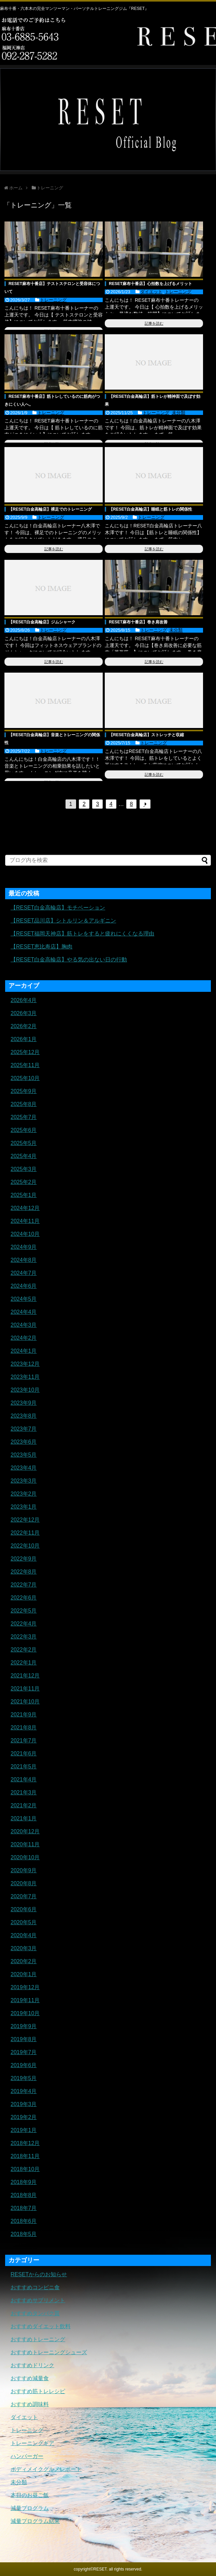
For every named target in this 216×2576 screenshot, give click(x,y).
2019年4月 (24, 2091)
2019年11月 (25, 2000)
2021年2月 (24, 1805)
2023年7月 (24, 1429)
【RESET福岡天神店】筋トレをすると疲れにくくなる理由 (82, 933)
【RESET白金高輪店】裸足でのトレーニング (50, 509)
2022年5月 (24, 1611)
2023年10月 (25, 1390)
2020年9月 (24, 1870)
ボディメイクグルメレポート (46, 2469)
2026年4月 (24, 1000)
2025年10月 (25, 1078)
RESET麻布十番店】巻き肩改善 (138, 622)
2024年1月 (24, 1351)
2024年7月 (24, 1273)
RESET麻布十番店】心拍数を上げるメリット (150, 283)
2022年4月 (24, 1624)
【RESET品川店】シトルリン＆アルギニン (63, 920)
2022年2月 (24, 1650)
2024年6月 (24, 1286)
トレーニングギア (32, 2443)
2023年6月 (24, 1442)
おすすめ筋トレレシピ (38, 2391)
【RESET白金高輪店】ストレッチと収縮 (146, 734)
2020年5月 (24, 1922)
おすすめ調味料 (30, 2404)
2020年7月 (24, 1896)
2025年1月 (24, 1195)
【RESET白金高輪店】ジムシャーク (42, 622)
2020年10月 (25, 1857)
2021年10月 (25, 1701)
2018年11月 (25, 2156)
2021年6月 (24, 1753)
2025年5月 (24, 1143)
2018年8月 (24, 2195)
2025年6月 (24, 1130)
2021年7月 (24, 1740)
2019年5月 (24, 2078)
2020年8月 (24, 1883)
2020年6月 (24, 1909)
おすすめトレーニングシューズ (49, 2352)
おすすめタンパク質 (35, 2313)
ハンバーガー (27, 2456)
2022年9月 (24, 1559)
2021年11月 (25, 1688)
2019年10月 (25, 2013)
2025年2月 (24, 1182)
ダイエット (151, 291)
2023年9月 (24, 1403)
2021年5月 (24, 1766)
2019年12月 (25, 1987)
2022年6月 (24, 1598)
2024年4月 (24, 1312)
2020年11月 (25, 1844)
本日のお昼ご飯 (30, 2495)
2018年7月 (24, 2208)
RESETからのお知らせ (39, 2274)
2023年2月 (24, 1494)
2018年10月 (25, 2169)
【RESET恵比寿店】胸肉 (41, 946)
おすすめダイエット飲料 (41, 2326)
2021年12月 (25, 1675)
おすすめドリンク (32, 2365)
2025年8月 (24, 1104)
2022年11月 (25, 1533)
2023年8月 (24, 1416)
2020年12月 (25, 1831)
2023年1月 (24, 1507)
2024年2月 (24, 1338)
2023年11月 (25, 1377)
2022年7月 (24, 1585)
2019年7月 (24, 2052)
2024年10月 (25, 1234)
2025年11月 (25, 1065)
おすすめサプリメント (38, 2300)
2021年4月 (24, 1779)
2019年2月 (24, 2117)
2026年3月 (24, 1013)
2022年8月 (24, 1572)
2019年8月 (24, 2039)
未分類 (178, 412)
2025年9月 (24, 1091)
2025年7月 (24, 1117)
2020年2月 (24, 1961)
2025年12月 (25, 1052)
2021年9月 (24, 1714)
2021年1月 (24, 1818)
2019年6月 (24, 2065)
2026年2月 (24, 1026)
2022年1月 (24, 1662)
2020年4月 (24, 1935)
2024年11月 (25, 1221)
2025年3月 (24, 1169)
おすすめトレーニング (38, 2339)
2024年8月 (24, 1260)
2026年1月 (24, 1039)
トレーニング (53, 299)
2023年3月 (24, 1481)
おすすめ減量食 (30, 2378)
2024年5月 (24, 1299)
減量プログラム (30, 2508)
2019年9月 (24, 2026)
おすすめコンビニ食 (35, 2287)
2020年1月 (24, 1974)
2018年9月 (24, 2182)
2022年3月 (24, 1637)
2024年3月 (24, 1325)
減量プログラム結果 (35, 2521)
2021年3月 (24, 1792)
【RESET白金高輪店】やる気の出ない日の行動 (69, 959)
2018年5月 (24, 2234)
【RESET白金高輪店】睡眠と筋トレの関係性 (150, 509)
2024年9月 (24, 1247)
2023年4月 (24, 1468)
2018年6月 (24, 2221)
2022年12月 (25, 1520)
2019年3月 (24, 2104)
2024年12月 (25, 1208)
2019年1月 (24, 2130)
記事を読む (154, 323)
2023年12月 (25, 1364)
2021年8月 (24, 1727)
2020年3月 (24, 1948)
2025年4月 (24, 1156)
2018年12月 (25, 2143)
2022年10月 (25, 1546)
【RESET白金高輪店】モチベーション (58, 908)
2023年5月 (24, 1455)
